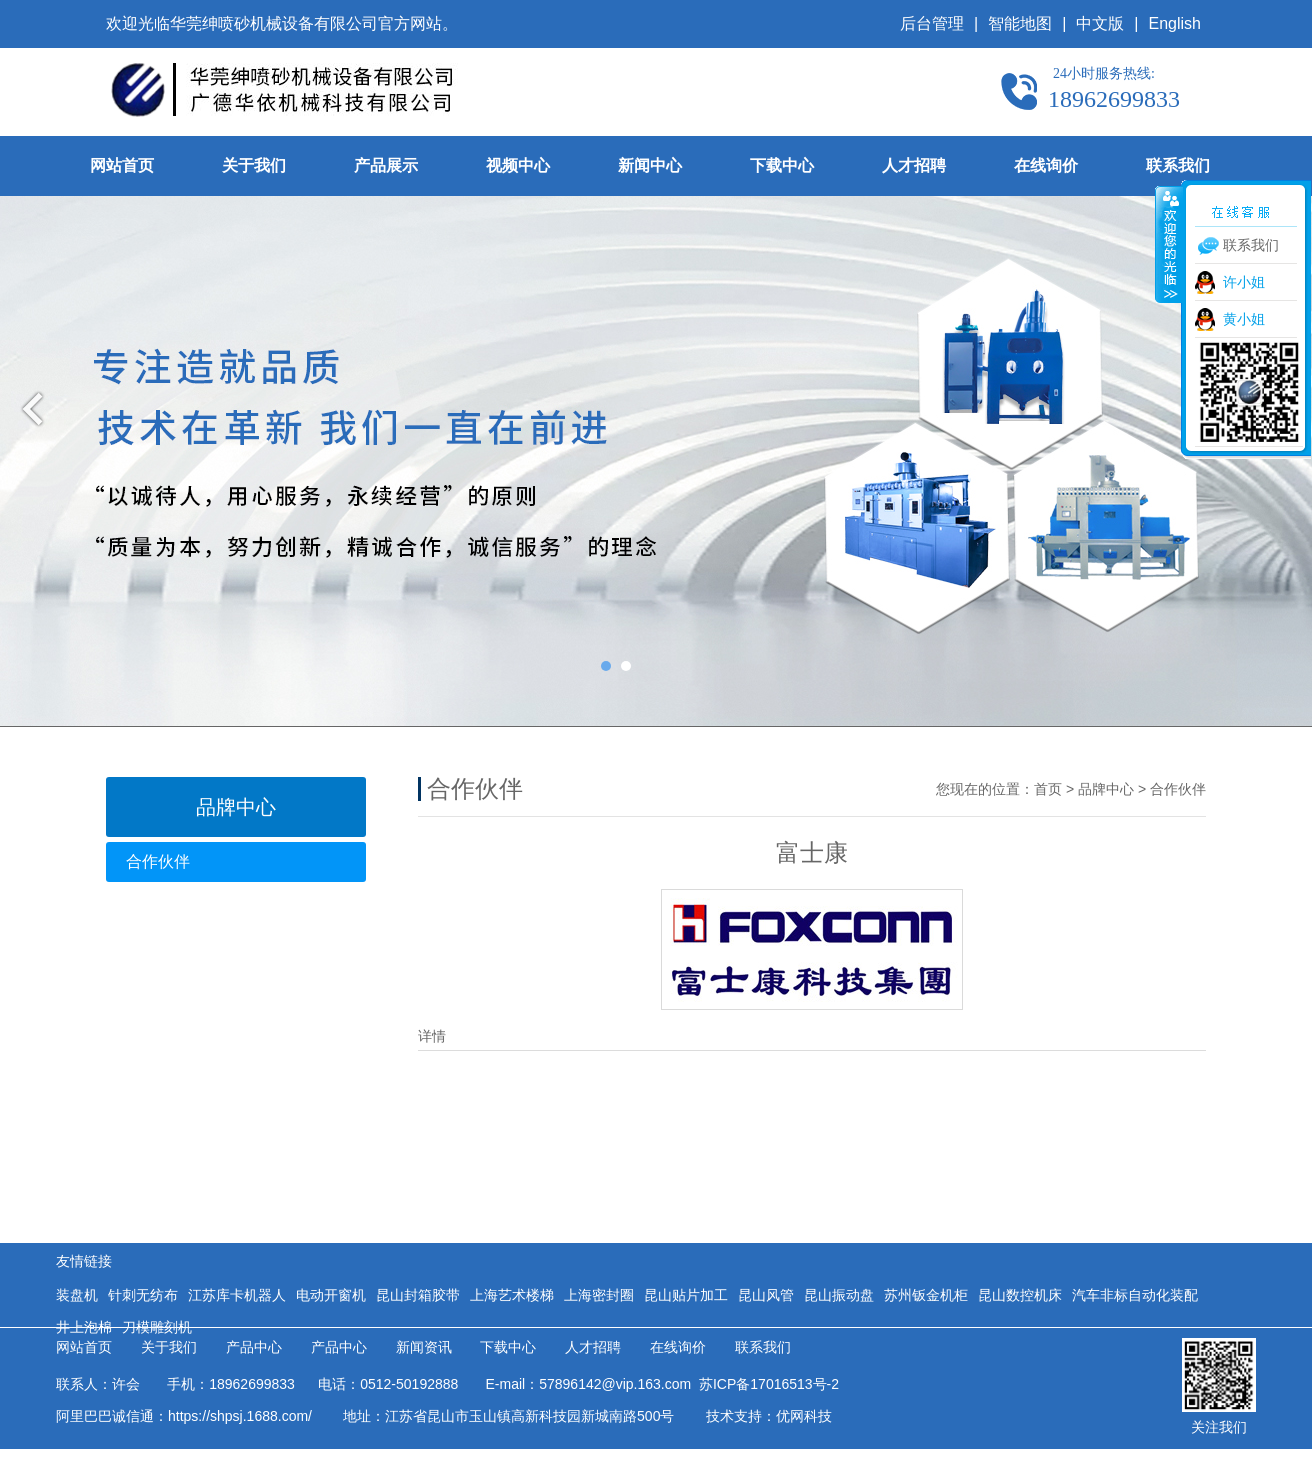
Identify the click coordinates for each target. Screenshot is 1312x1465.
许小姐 (1244, 282)
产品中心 (254, 1347)
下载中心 (782, 165)
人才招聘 (914, 165)
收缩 (1169, 244)
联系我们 (1178, 165)
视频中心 (518, 165)
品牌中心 (1106, 789)
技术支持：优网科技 (769, 1416)
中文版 (1100, 23)
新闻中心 (650, 165)
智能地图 (1020, 23)
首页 (1048, 789)
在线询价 (1046, 165)
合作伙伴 (158, 861)
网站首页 (122, 165)
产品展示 (386, 165)
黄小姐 (1244, 319)
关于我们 (254, 165)
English (1175, 23)
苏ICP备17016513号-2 (765, 1384)
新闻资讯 (424, 1347)
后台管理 (932, 23)
